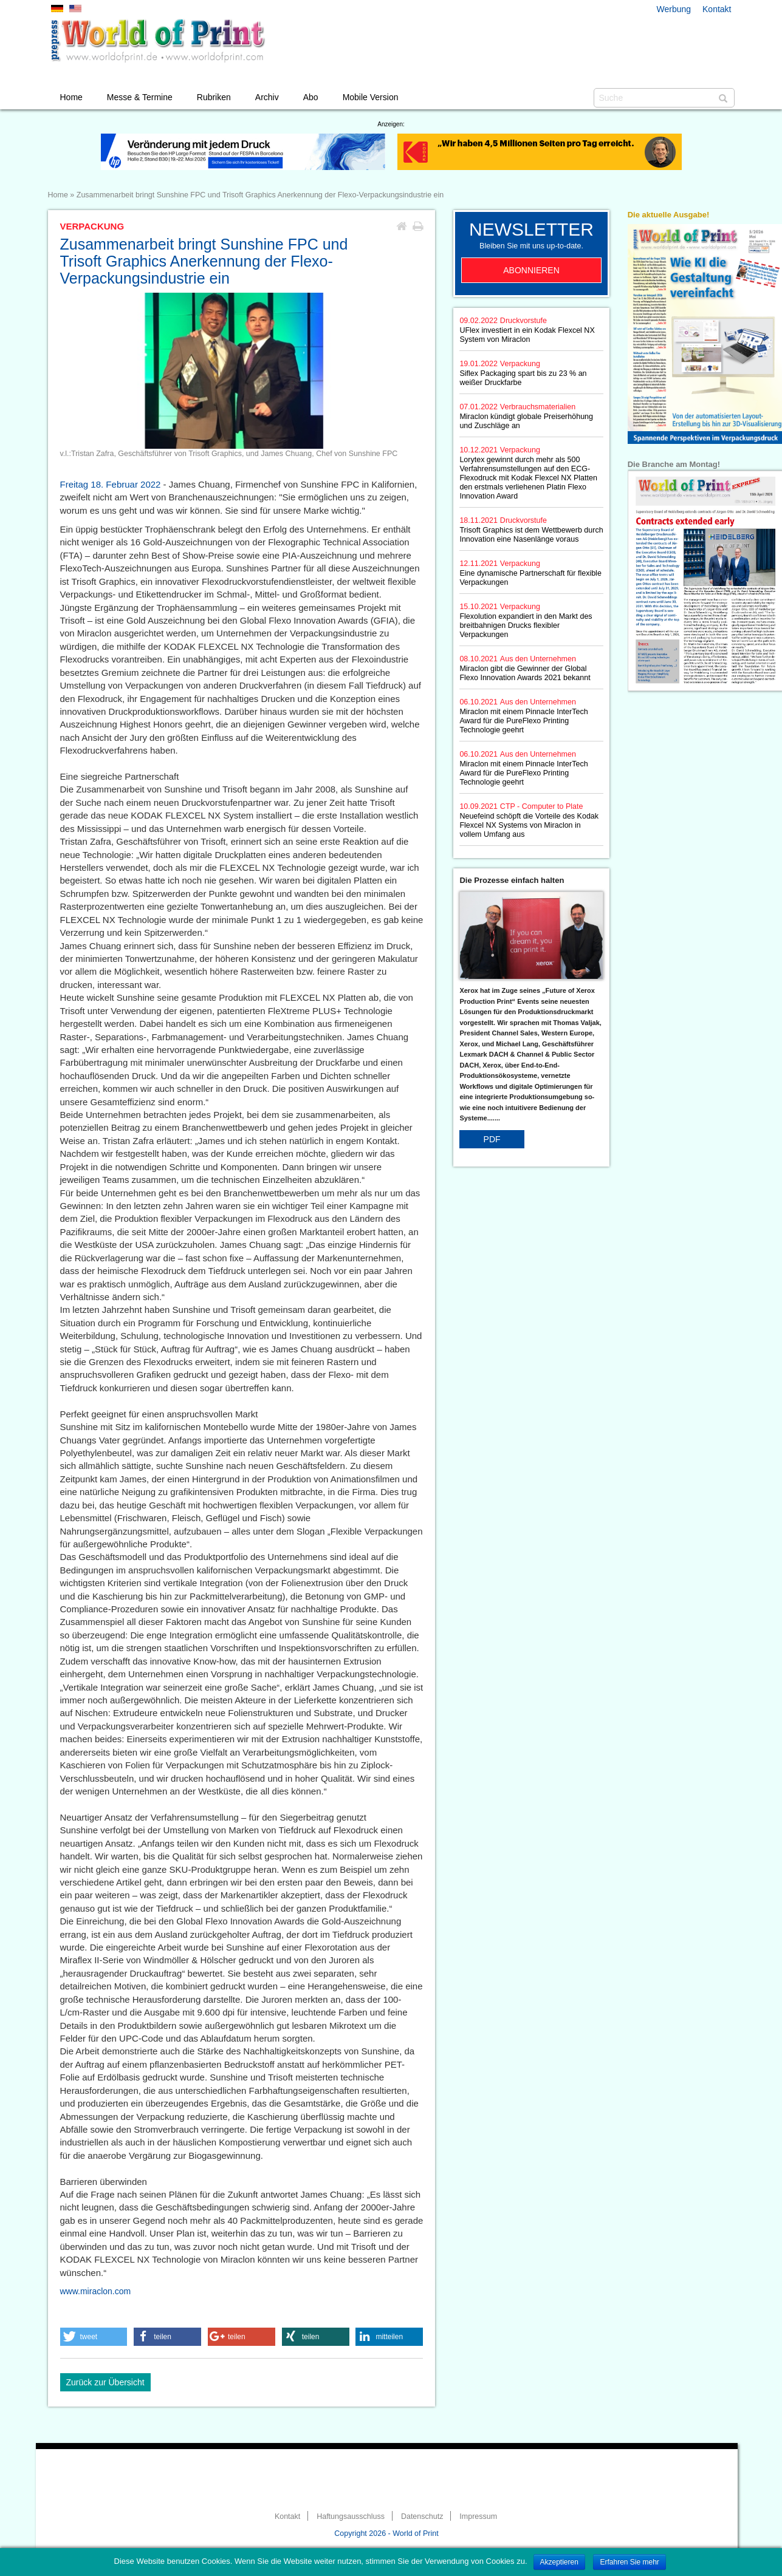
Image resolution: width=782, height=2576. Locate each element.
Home (71, 97)
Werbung (674, 9)
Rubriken (214, 97)
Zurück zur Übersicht (105, 2382)
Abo (310, 97)
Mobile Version (371, 97)
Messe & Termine (140, 97)
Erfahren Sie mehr (629, 2562)
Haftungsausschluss (351, 2516)
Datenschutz (422, 2516)
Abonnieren (531, 270)
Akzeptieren (559, 2562)
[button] (94, 2337)
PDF (492, 1139)
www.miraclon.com (95, 2291)
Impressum (478, 2516)
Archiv (267, 97)
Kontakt (716, 9)
